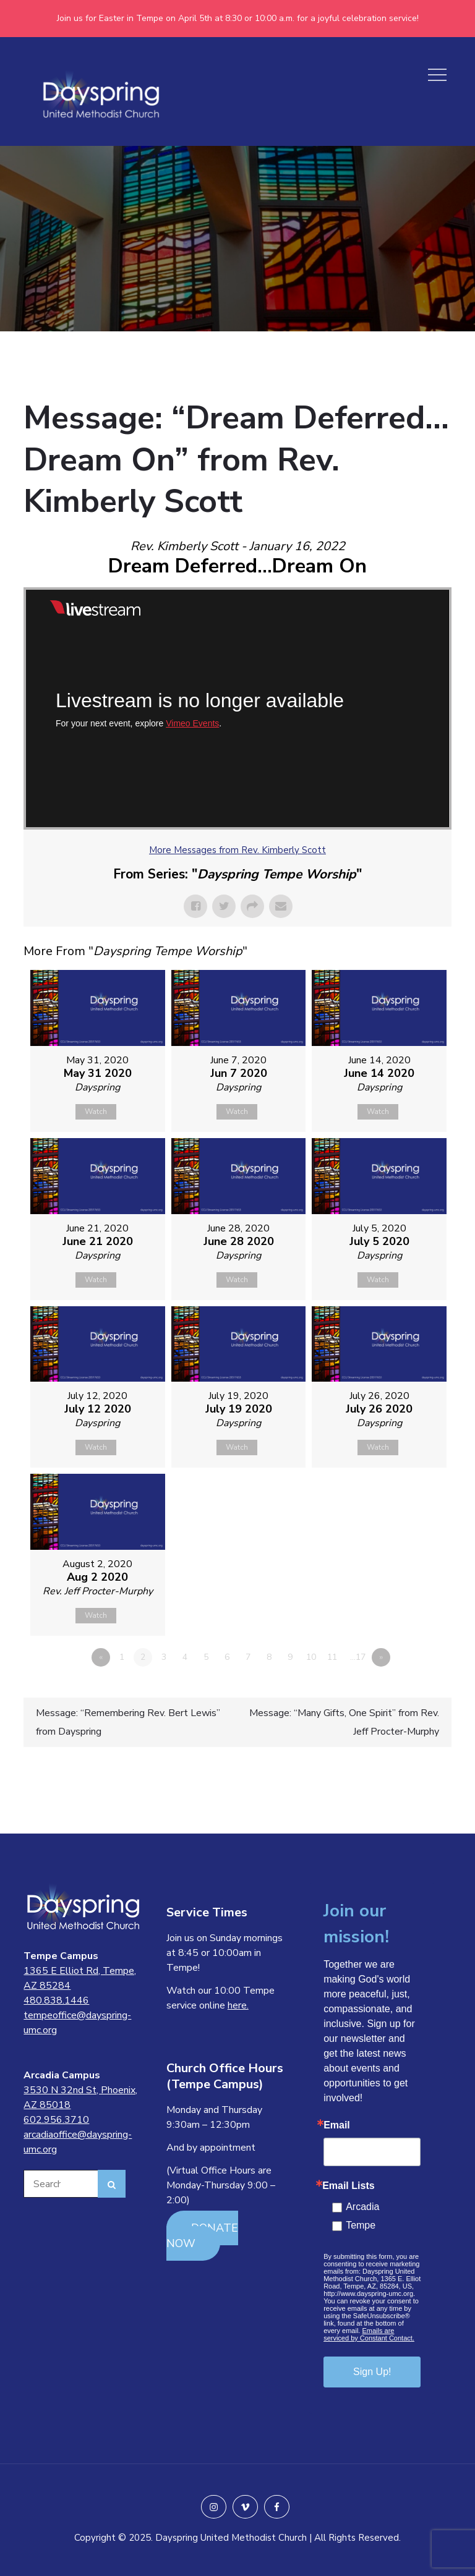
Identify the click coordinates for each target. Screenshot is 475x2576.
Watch (96, 1111)
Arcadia (362, 2206)
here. (238, 2005)
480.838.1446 (56, 2000)
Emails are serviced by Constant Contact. (368, 2334)
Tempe (360, 2225)
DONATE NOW (202, 2236)
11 (332, 1657)
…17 (358, 1657)
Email (336, 2125)
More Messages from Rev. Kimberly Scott (237, 850)
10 (311, 1657)
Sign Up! (372, 2371)
